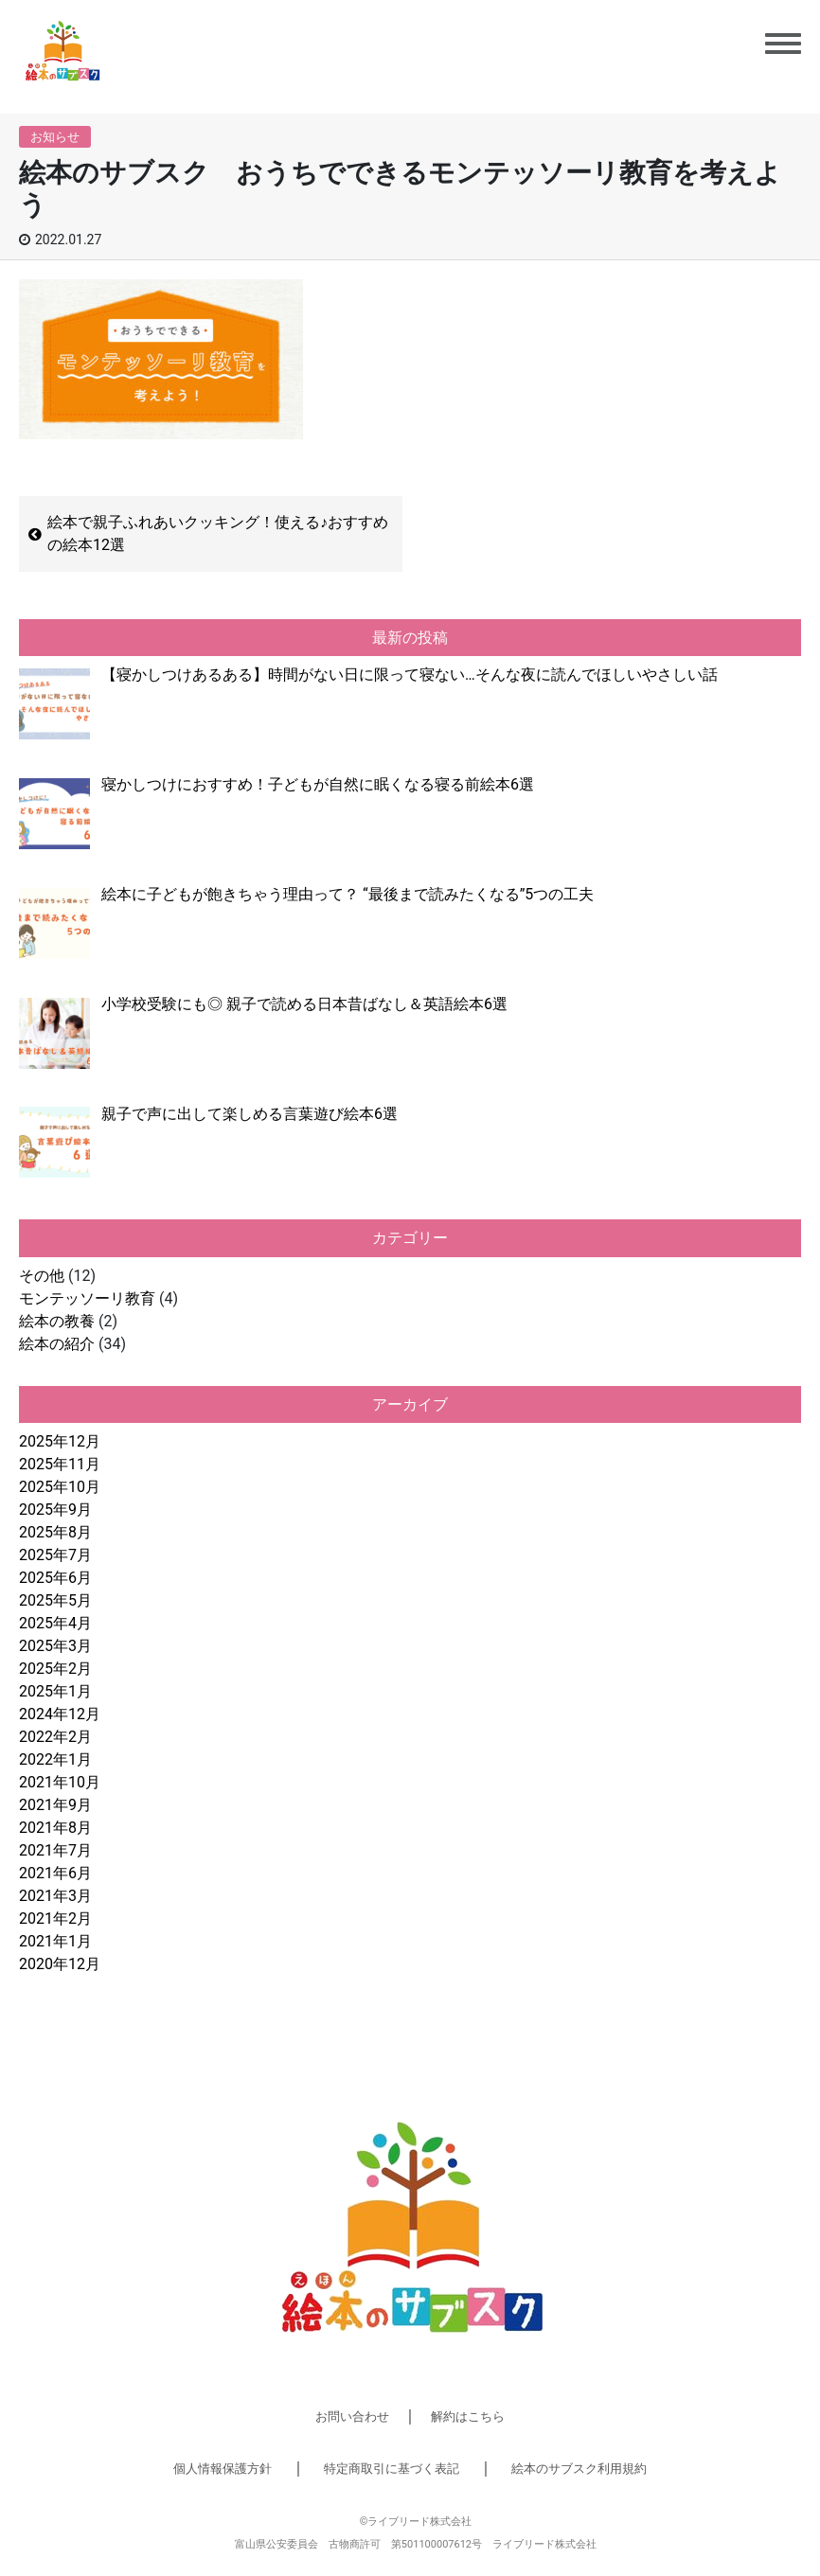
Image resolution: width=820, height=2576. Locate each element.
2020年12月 (59, 1964)
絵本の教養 (57, 1321)
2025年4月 (55, 1623)
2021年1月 (55, 1941)
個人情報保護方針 (222, 2468)
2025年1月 (55, 1691)
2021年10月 (59, 1782)
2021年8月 (55, 1828)
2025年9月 (55, 1510)
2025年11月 (59, 1464)
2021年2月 (55, 1919)
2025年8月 (55, 1532)
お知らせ (55, 137)
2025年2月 (55, 1669)
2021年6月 (55, 1873)
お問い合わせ (352, 2416)
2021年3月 (55, 1896)
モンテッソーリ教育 (87, 1298)
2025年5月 (55, 1600)
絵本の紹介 (57, 1344)
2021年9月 (55, 1805)
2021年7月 (55, 1850)
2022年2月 (55, 1737)
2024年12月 (59, 1714)
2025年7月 (55, 1555)
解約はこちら (468, 2416)
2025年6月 (55, 1578)
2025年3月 (55, 1646)
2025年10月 (59, 1487)
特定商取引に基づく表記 (391, 2468)
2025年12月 (59, 1441)
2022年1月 (55, 1759)
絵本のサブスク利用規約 (579, 2468)
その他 (41, 1276)
